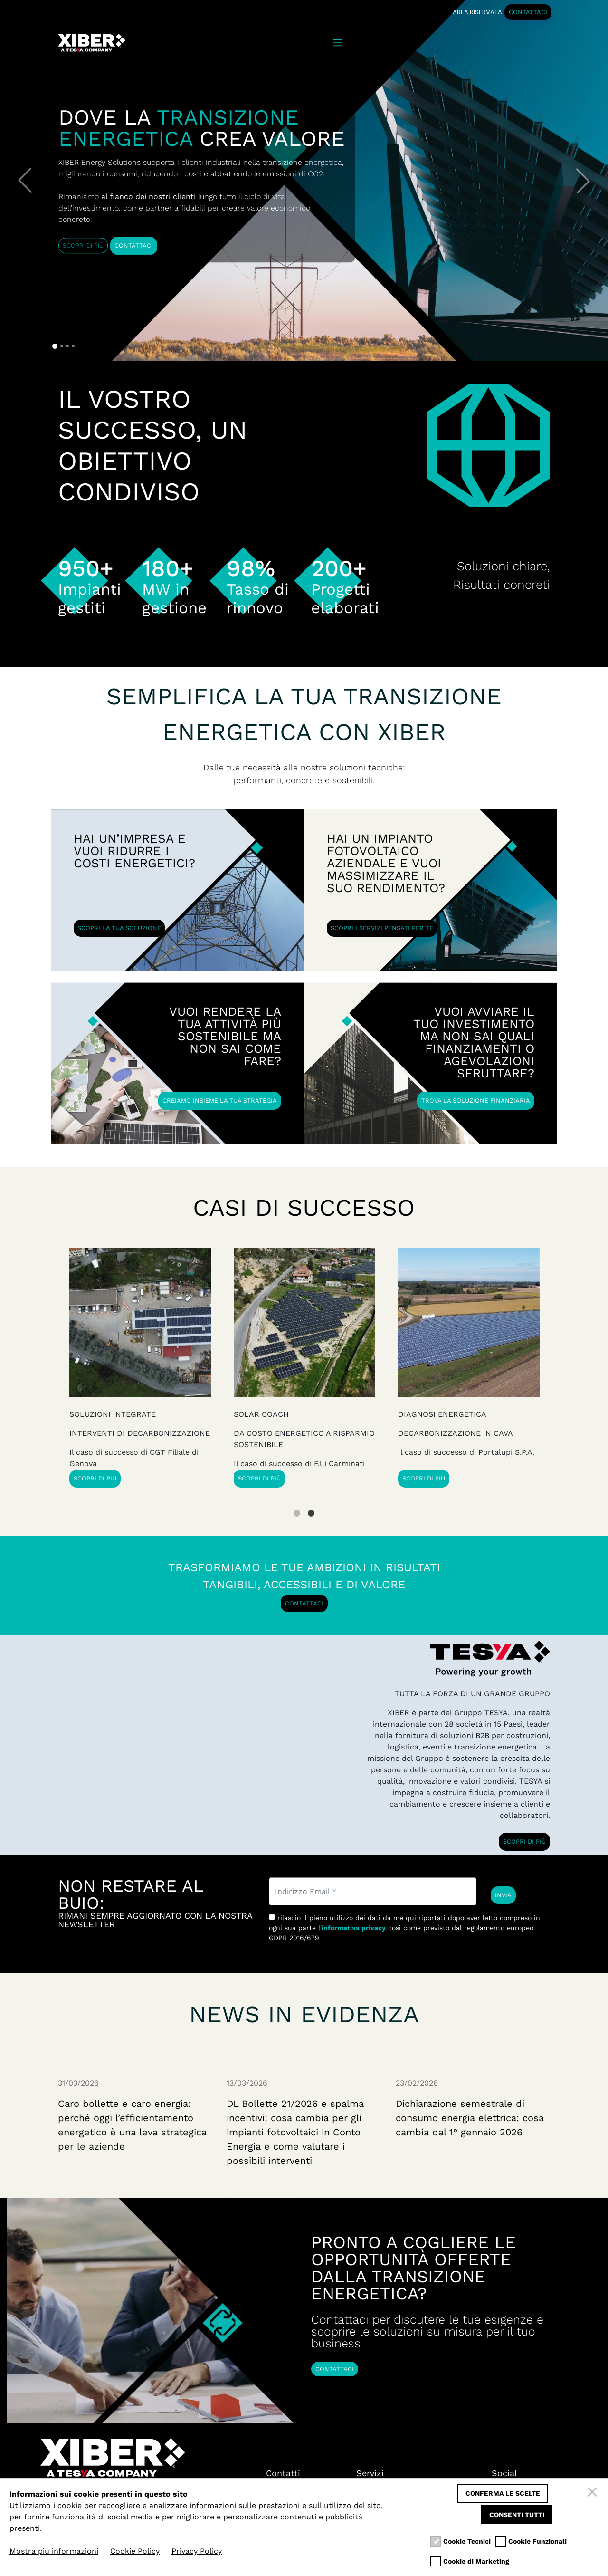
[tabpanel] (469, 1368)
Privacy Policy (196, 2551)
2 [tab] (311, 1506)
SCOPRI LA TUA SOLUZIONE (119, 928)
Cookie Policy (135, 2551)
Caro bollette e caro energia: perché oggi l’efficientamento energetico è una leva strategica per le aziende (132, 2125)
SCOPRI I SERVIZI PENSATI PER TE (382, 928)
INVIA (503, 1895)
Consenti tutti (516, 2514)
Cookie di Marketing (476, 2561)
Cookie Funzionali (537, 2542)
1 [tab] (297, 1506)
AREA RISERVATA (477, 12)
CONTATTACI (528, 12)
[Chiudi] (593, 2493)
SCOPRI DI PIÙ (83, 245)
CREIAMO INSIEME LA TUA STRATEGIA (219, 1100)
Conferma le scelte (503, 2493)
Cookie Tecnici (467, 2542)
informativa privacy (354, 1928)
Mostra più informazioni (54, 2551)
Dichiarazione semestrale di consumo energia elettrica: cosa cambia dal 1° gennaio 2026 (470, 2118)
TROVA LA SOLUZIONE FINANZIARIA (475, 1100)
